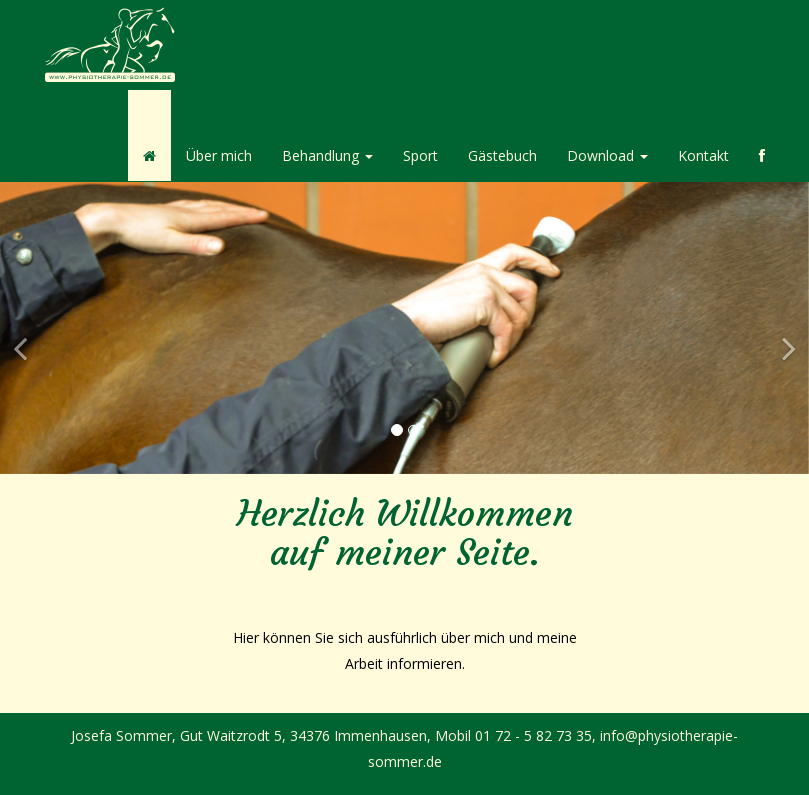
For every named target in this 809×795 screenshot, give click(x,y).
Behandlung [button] (327, 155)
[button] (20, 401)
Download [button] (607, 155)
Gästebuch (502, 155)
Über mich (219, 155)
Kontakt (703, 155)
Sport (420, 155)
